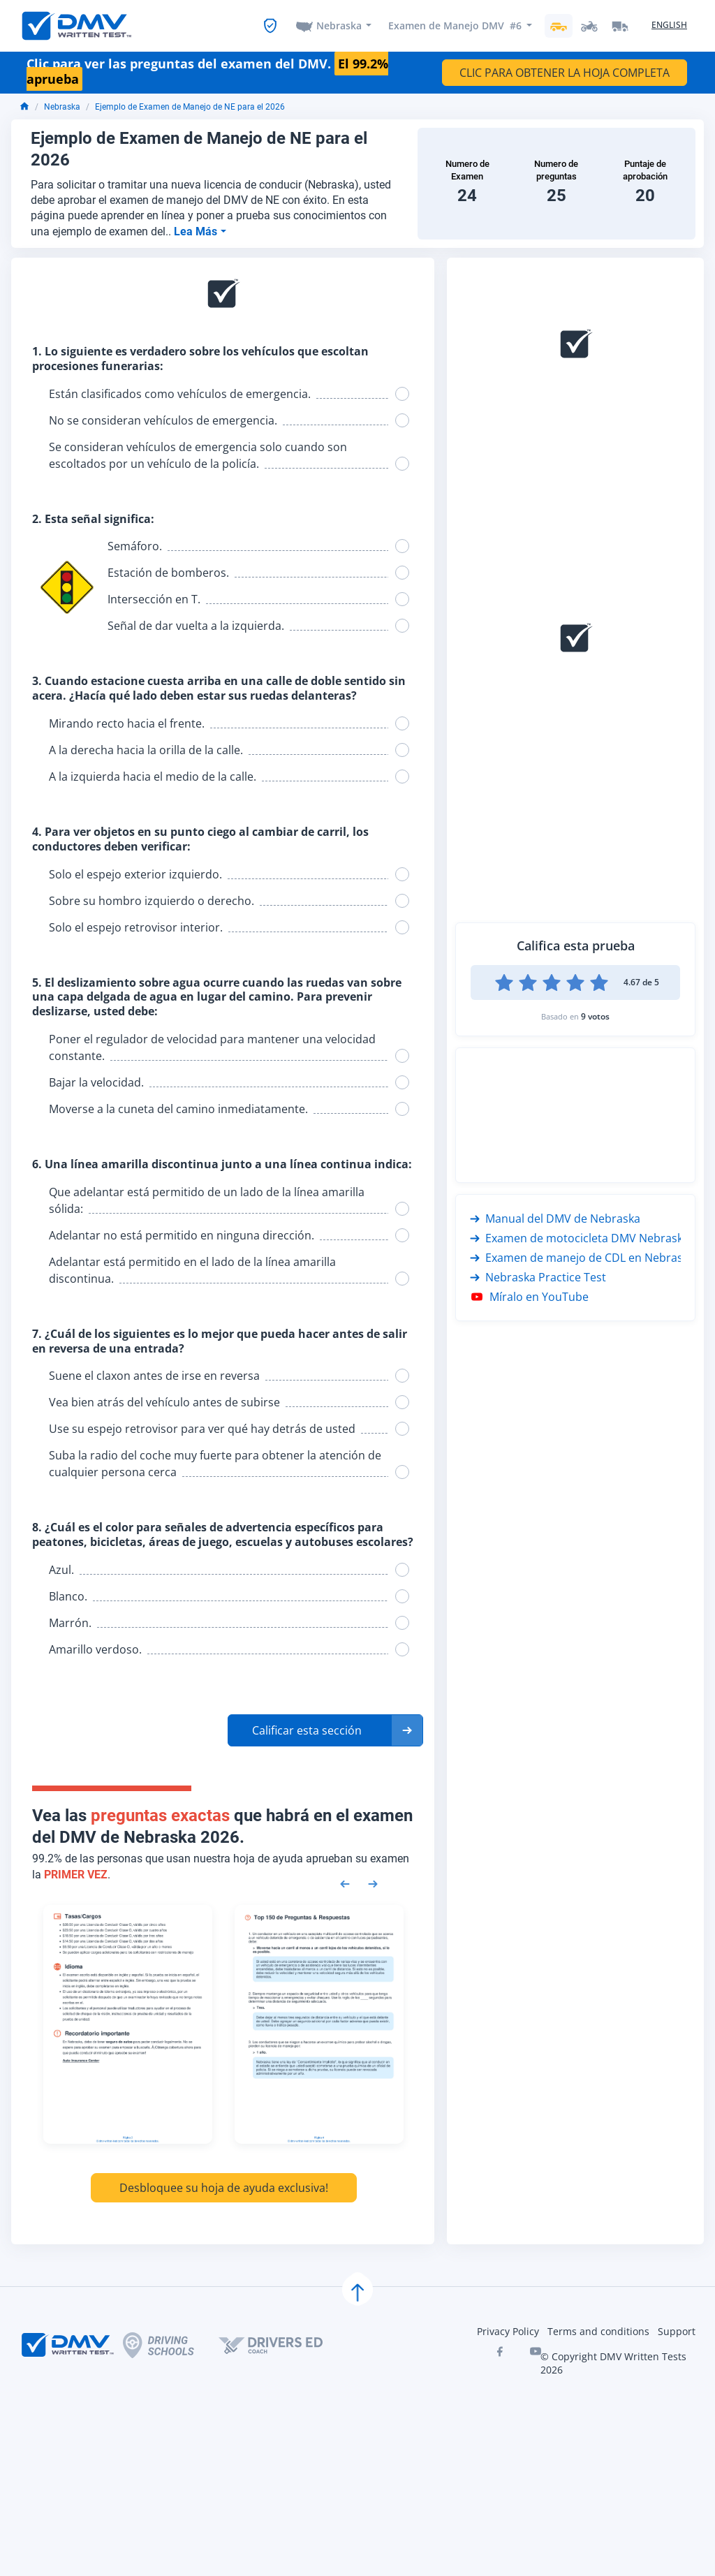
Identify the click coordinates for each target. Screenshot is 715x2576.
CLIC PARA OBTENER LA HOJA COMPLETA (564, 72)
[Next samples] (373, 1883)
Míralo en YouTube (529, 1297)
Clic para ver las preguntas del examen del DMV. (207, 72)
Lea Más (197, 231)
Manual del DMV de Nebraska (555, 1218)
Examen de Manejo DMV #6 (455, 25)
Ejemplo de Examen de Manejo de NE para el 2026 (190, 107)
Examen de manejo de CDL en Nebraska (582, 1257)
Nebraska (339, 25)
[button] (325, 1730)
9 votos (595, 1016)
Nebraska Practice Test (538, 1277)
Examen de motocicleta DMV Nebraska (579, 1238)
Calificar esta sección (307, 1730)
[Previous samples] (345, 1883)
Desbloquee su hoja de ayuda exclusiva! (223, 2187)
